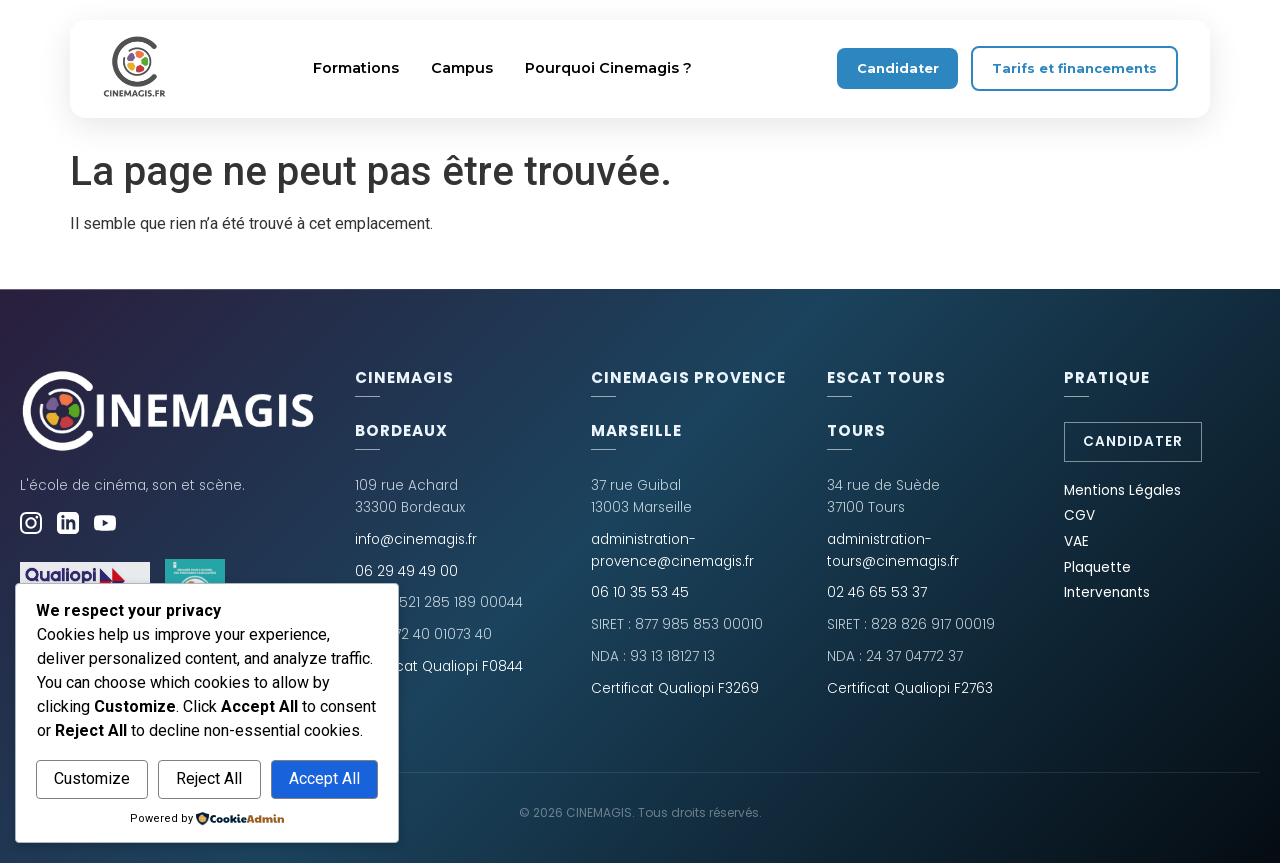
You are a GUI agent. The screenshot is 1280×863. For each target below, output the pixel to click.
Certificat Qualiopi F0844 (439, 666)
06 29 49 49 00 (406, 571)
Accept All (324, 778)
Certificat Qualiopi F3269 (675, 688)
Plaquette (1097, 567)
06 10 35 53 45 (640, 592)
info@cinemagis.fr (416, 539)
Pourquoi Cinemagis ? (608, 68)
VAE (1076, 541)
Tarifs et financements (1074, 68)
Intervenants (1107, 592)
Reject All (209, 778)
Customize (92, 778)
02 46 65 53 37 (877, 592)
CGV (1079, 515)
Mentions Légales (1122, 490)
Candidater (898, 68)
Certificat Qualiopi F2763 (910, 688)
